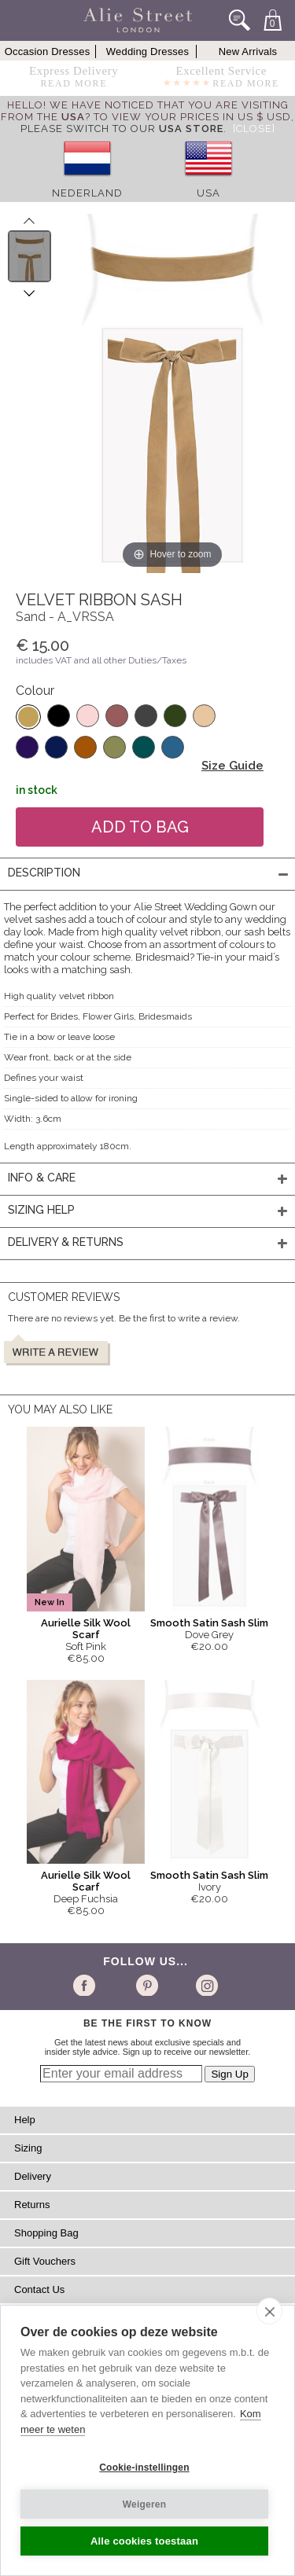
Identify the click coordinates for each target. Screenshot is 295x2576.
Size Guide (232, 766)
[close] (269, 2311)
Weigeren (144, 2504)
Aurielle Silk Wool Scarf (86, 1629)
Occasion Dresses (47, 51)
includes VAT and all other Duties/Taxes (101, 660)
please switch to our (121, 128)
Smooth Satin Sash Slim (209, 1623)
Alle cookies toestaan (144, 2541)
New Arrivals (248, 51)
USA (208, 193)
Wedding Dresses (147, 51)
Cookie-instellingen (144, 2467)
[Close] (254, 128)
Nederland (87, 193)
